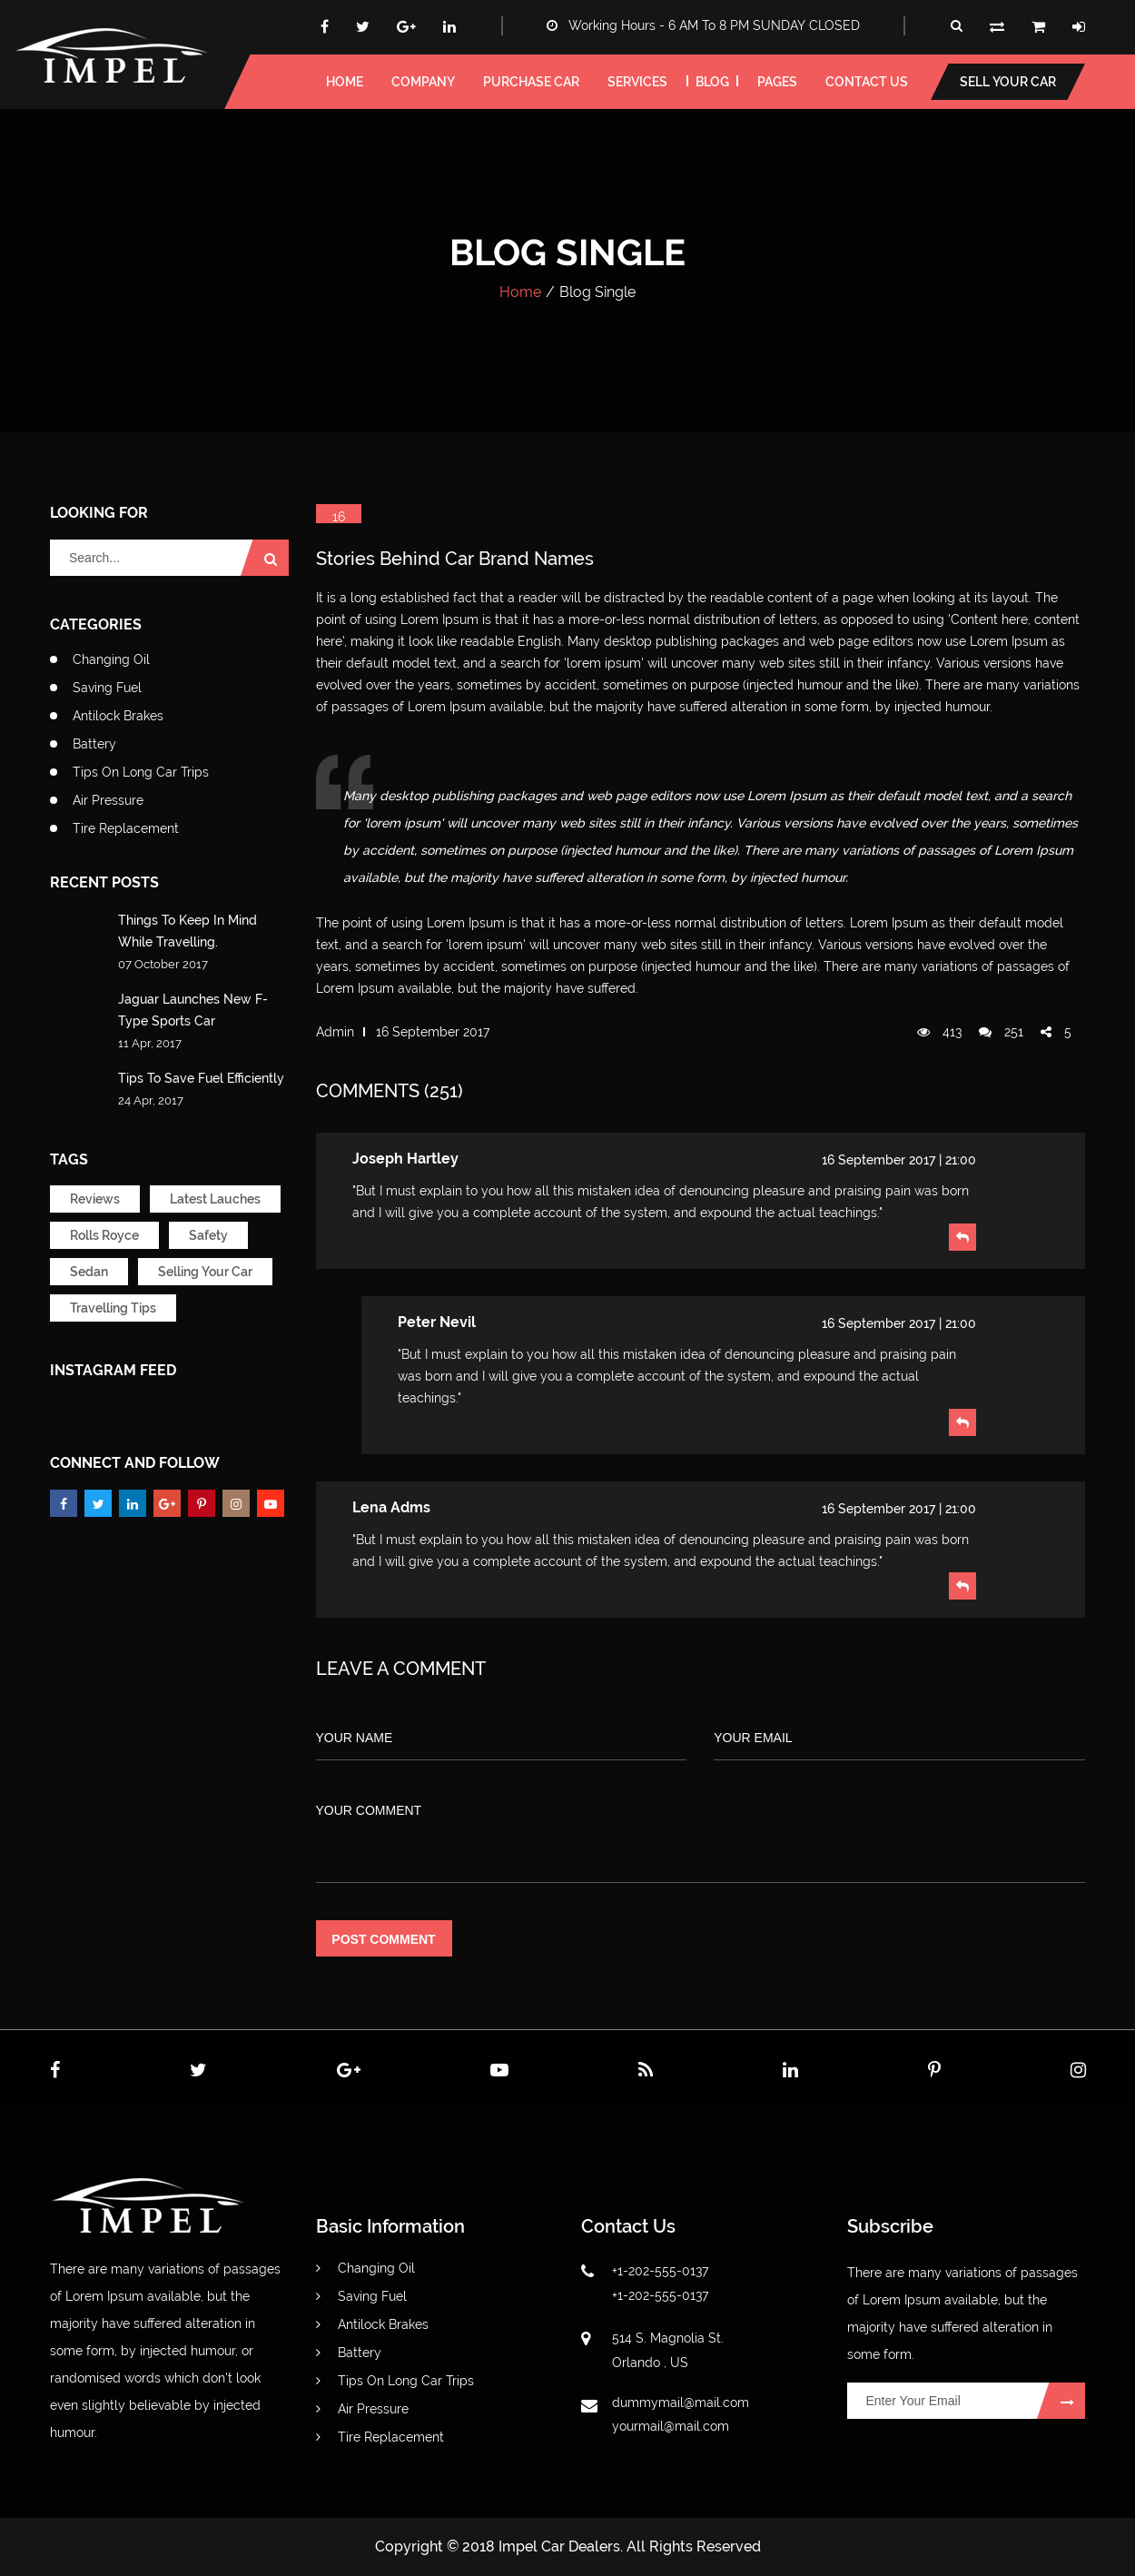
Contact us (866, 81)
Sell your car (1008, 81)
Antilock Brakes (118, 715)
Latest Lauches (215, 1199)
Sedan (89, 1271)
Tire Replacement (126, 828)
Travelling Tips (113, 1308)
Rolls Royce (104, 1235)
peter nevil (437, 1322)
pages (777, 81)
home (344, 81)
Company (423, 81)
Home (520, 292)
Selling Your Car (205, 1271)
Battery (94, 744)
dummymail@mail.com (680, 2402)
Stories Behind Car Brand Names (455, 559)
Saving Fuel (107, 687)
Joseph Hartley (405, 1158)
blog (712, 81)
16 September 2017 (432, 1032)
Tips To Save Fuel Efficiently (201, 1078)
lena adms (391, 1507)
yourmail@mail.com (670, 2426)
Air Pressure (108, 800)
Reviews (95, 1199)
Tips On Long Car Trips (141, 772)
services (637, 81)
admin (335, 1032)
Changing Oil (111, 659)
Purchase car (531, 81)
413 (939, 1032)
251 (1001, 1032)
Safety (208, 1235)
